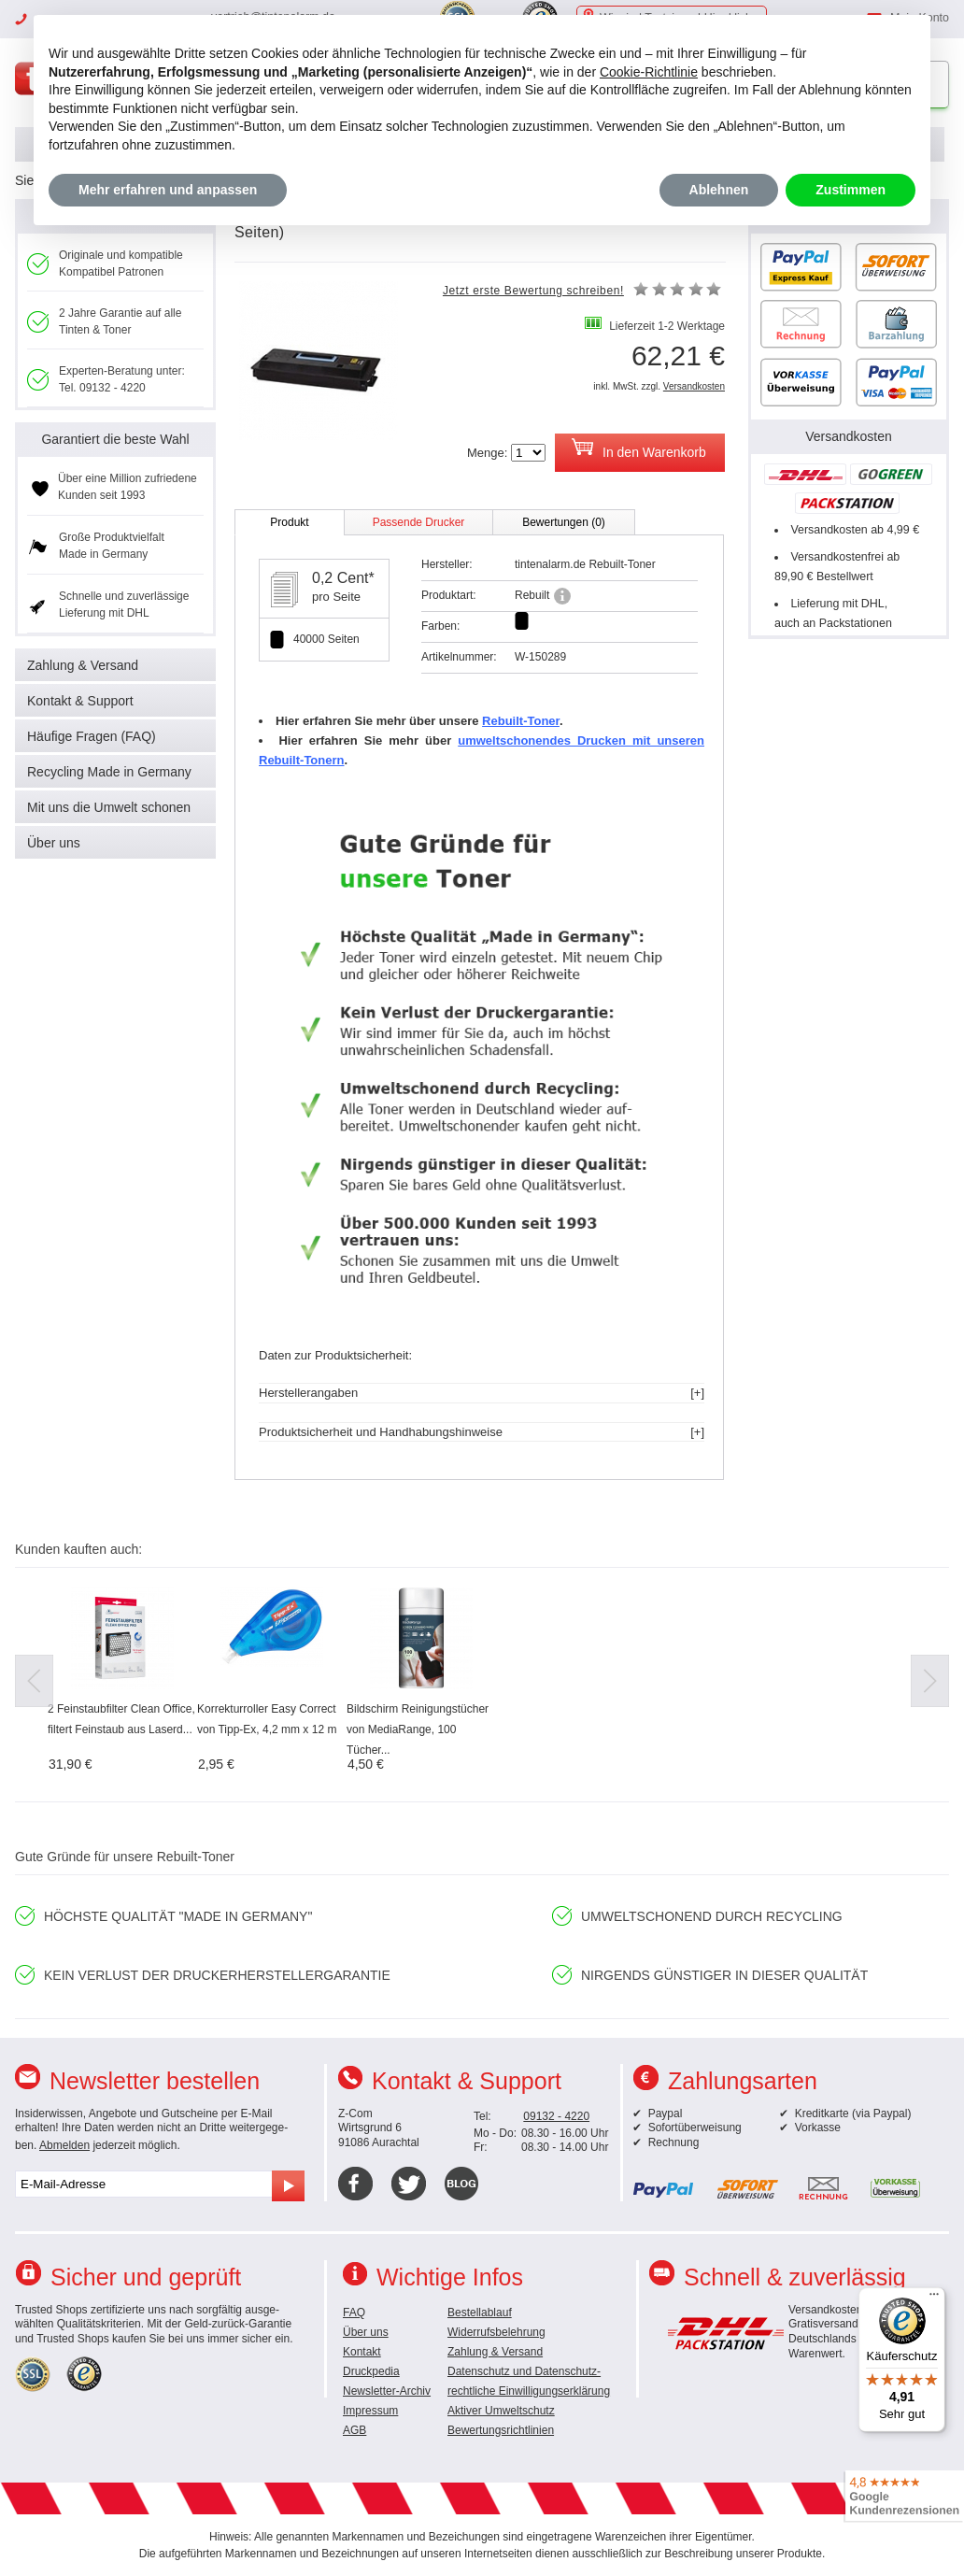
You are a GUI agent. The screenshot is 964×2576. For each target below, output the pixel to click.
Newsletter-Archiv (387, 2391)
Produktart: (448, 595)
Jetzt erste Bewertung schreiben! (533, 290)
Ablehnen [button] (719, 189)
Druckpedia (371, 2371)
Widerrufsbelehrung (496, 2332)
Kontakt (362, 2351)
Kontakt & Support (80, 700)
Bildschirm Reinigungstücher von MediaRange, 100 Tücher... (418, 1729)
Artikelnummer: (459, 656)
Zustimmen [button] (850, 189)
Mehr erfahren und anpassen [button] (167, 189)
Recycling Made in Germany (109, 771)
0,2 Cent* (343, 578)
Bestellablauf (479, 2312)
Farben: (440, 626)
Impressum (370, 2410)
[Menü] (934, 2298)
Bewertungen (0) (563, 522)
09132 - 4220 (556, 2116)
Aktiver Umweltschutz (501, 2410)
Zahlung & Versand (82, 665)
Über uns (53, 842)
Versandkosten (694, 386)
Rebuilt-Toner (521, 721)
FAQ (354, 2312)
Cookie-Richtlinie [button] (649, 71)
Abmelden (64, 2145)
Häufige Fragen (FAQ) (91, 736)
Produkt (289, 522)
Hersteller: (447, 564)
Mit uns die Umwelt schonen (109, 807)
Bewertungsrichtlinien (500, 2430)
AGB (354, 2430)
